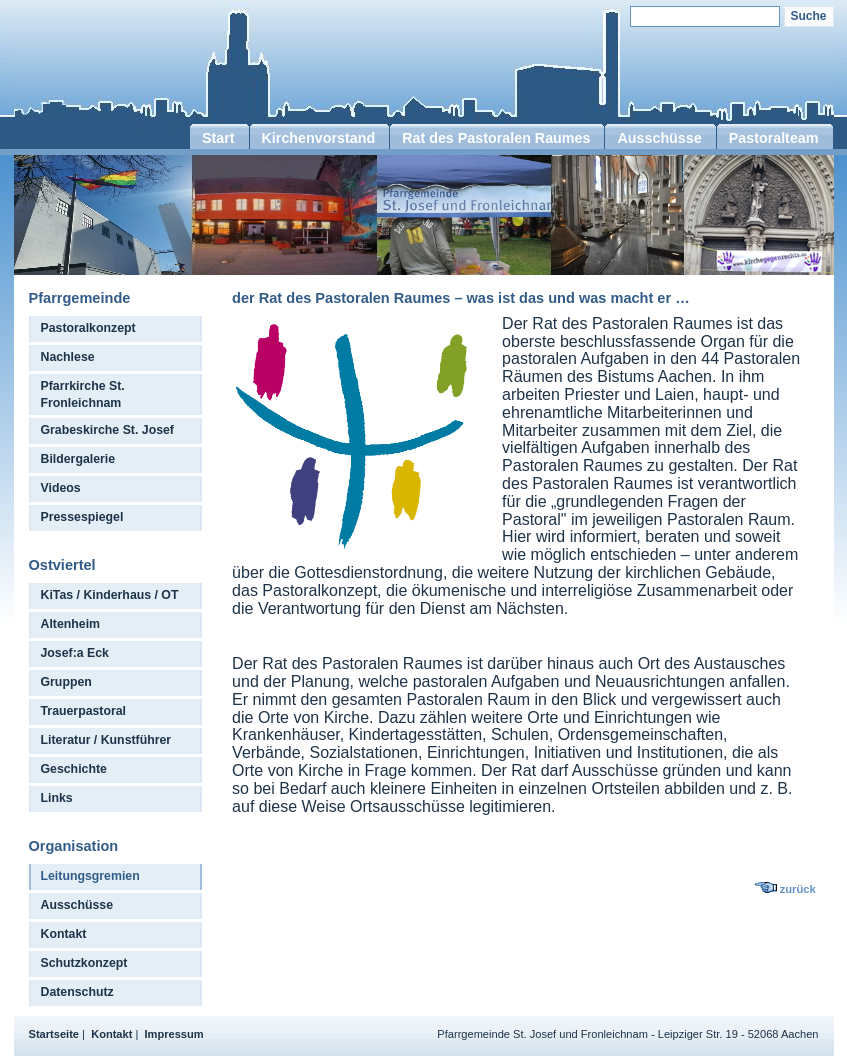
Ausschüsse (77, 905)
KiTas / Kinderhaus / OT (110, 595)
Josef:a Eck (75, 653)
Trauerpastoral (84, 711)
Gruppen (66, 682)
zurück (798, 889)
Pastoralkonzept (88, 328)
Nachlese (68, 357)
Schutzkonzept (84, 963)
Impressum (174, 1034)
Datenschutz (77, 992)
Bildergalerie (78, 459)
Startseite (54, 1034)
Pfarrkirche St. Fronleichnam (83, 394)
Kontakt (64, 934)
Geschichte (74, 769)
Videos (61, 488)
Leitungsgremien (90, 876)
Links (57, 798)
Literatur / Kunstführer (106, 740)
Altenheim (71, 624)
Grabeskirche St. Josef (107, 430)
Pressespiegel (82, 517)
